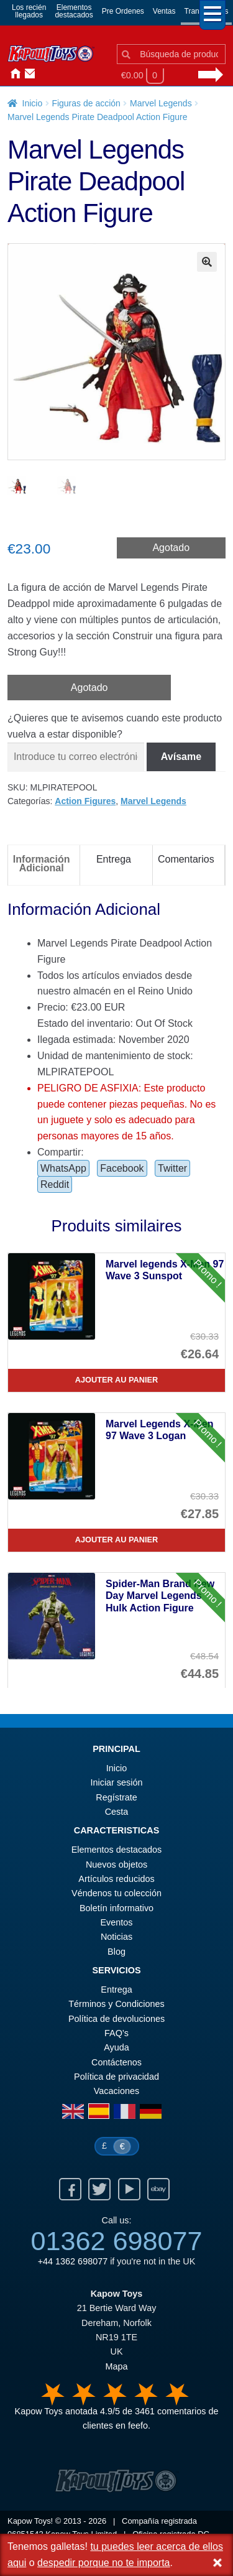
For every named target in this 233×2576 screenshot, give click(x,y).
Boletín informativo (116, 1908)
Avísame (181, 756)
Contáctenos (27, 74)
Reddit (54, 1184)
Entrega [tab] (113, 859)
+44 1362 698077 (72, 2261)
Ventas (164, 11)
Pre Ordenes (123, 11)
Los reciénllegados (29, 11)
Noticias (57, 74)
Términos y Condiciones (116, 2004)
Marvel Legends (161, 103)
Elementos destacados (116, 1850)
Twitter (172, 1168)
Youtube (129, 2189)
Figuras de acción (86, 103)
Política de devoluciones (116, 2019)
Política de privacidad (116, 2077)
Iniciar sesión (42, 74)
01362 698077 (116, 2241)
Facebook (122, 1168)
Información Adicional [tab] (41, 863)
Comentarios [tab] (186, 859)
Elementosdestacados (74, 11)
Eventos (117, 1922)
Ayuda (116, 2047)
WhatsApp (63, 1168)
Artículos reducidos (116, 1879)
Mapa (117, 2366)
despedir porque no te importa (103, 2562)
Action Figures (85, 801)
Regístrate (116, 1797)
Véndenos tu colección (116, 1893)
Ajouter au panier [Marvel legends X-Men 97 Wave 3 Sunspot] (116, 1379)
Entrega (116, 1990)
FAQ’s (116, 2033)
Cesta (117, 1812)
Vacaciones (116, 2091)
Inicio (12, 74)
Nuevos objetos (116, 1864)
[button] (207, 262)
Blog (116, 1952)
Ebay (158, 2189)
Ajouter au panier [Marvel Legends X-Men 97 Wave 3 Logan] (116, 1539)
